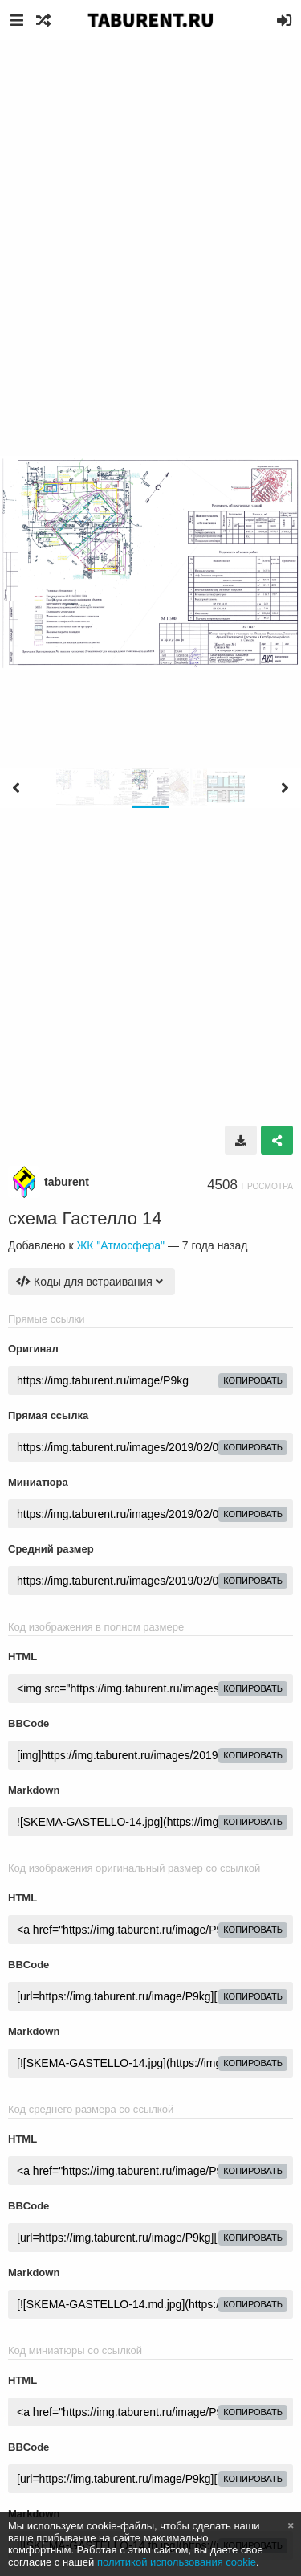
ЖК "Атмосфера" (120, 1245)
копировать (253, 1380)
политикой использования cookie (176, 2562)
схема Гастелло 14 (84, 1218)
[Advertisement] (150, 199)
